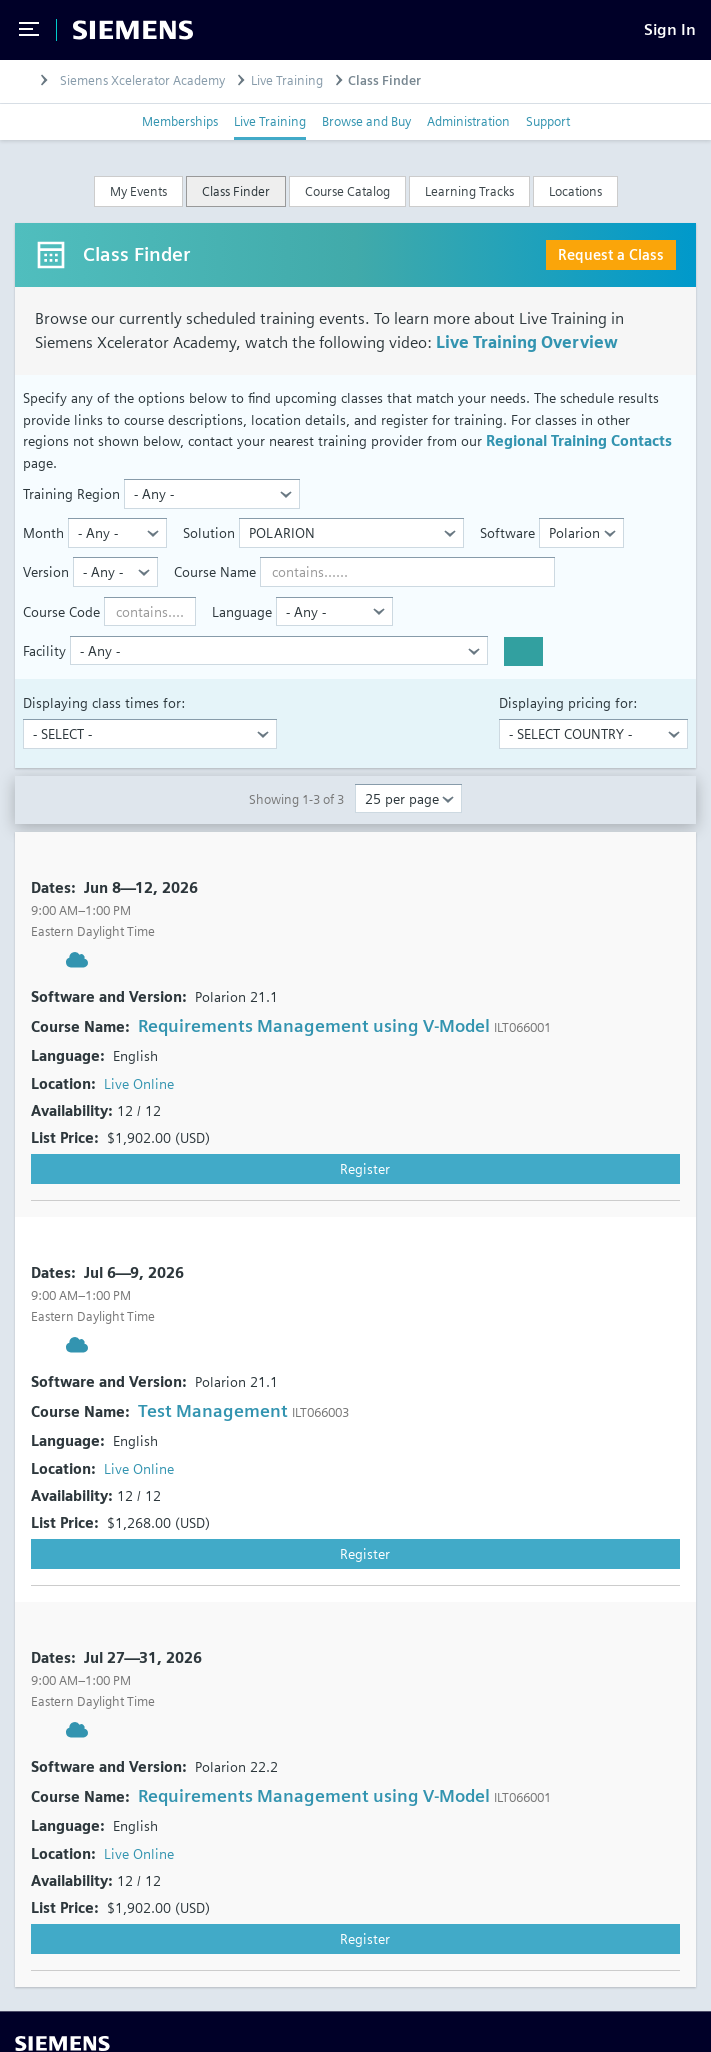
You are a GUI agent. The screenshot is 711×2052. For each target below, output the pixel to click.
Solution (209, 532)
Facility (44, 650)
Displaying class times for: (104, 702)
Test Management (213, 1410)
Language (242, 611)
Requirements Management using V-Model (314, 1025)
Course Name (215, 571)
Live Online (139, 1083)
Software (507, 532)
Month (43, 532)
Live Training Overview (527, 342)
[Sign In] (670, 29)
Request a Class (611, 254)
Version (46, 571)
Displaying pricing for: (568, 702)
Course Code (61, 611)
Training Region (71, 493)
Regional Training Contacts (579, 440)
